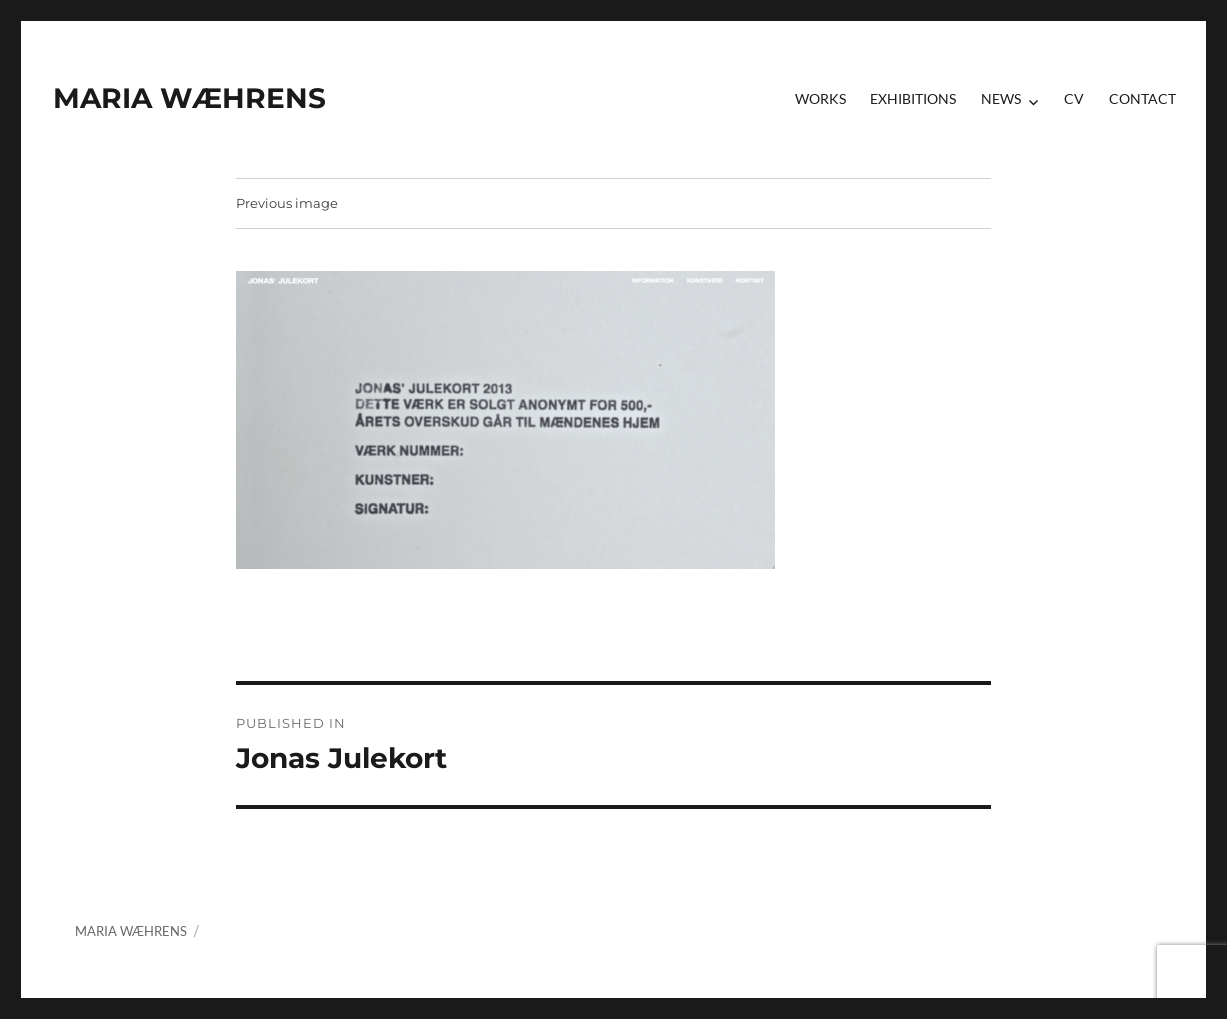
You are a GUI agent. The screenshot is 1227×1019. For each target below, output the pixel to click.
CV (1074, 98)
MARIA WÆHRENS (189, 98)
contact (1142, 98)
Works (820, 98)
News (1001, 98)
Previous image (287, 203)
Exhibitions (913, 98)
